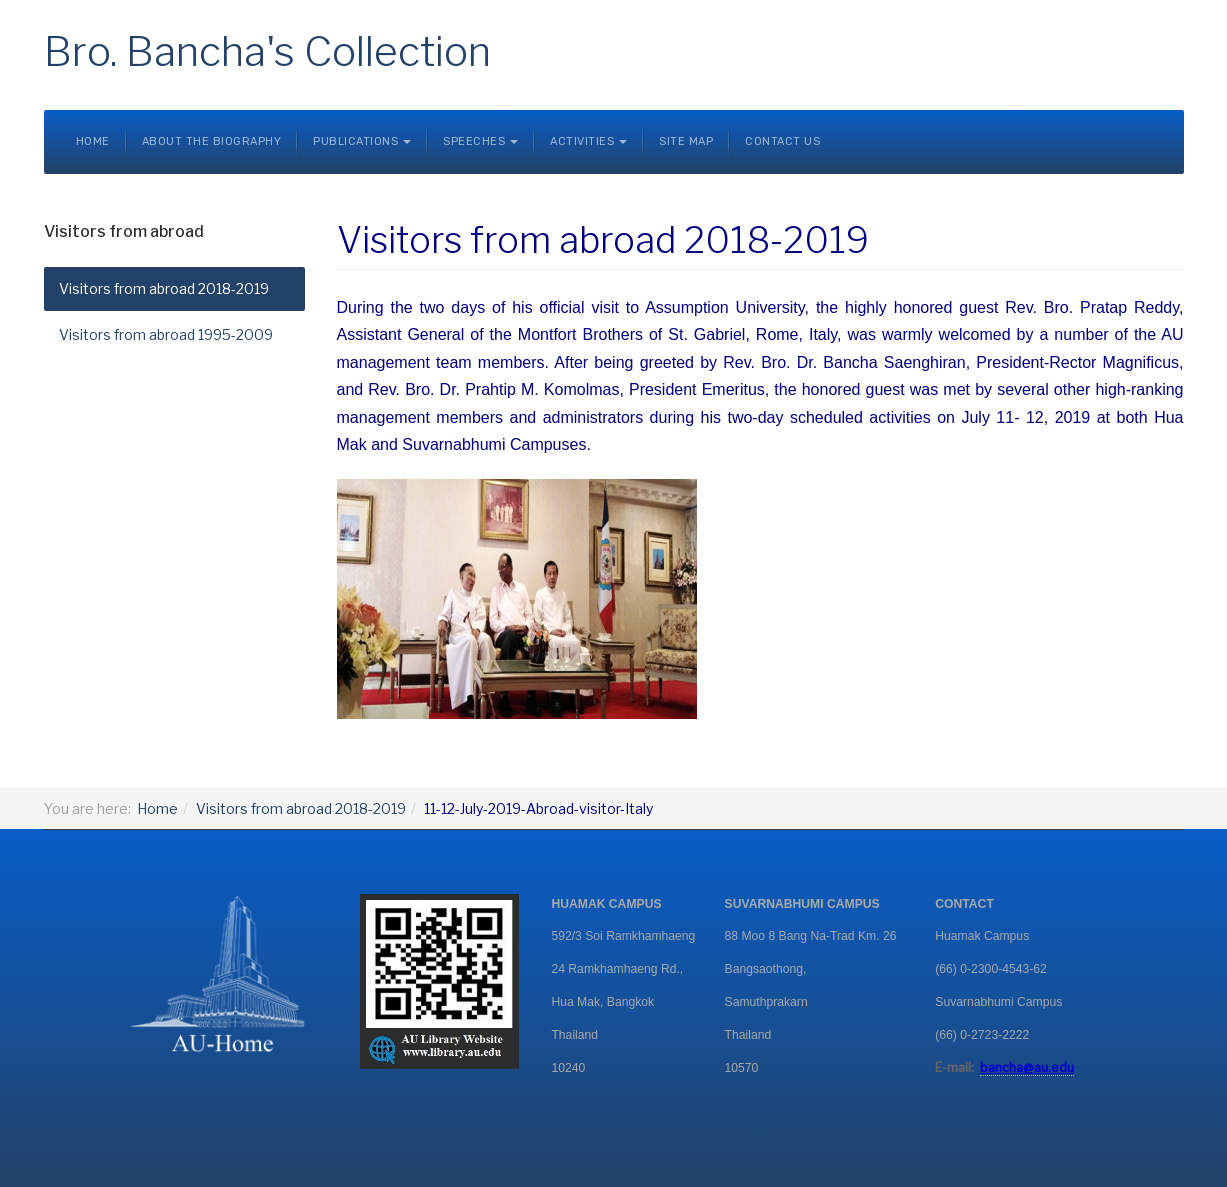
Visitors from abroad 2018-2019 (164, 288)
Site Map (686, 141)
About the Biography (212, 141)
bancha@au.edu (1027, 1067)
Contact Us (782, 141)
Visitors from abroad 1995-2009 (166, 334)
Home (93, 141)
